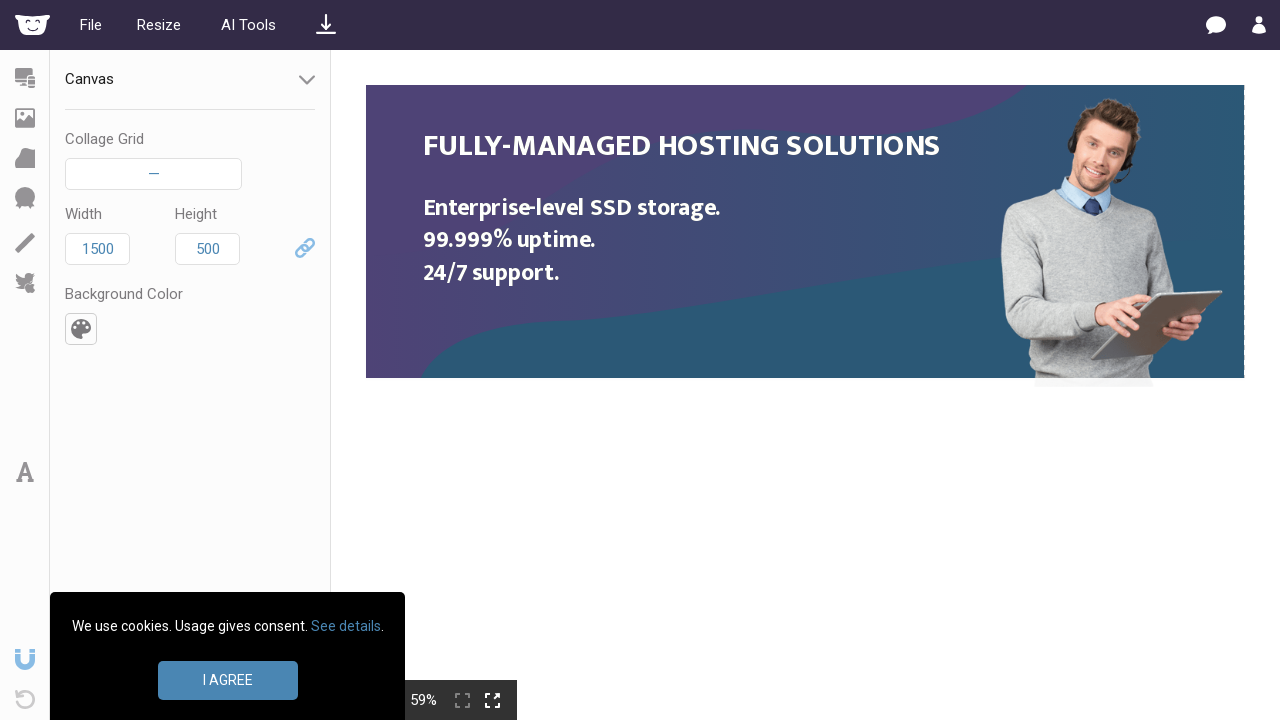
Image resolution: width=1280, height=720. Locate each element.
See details (346, 626)
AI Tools (248, 25)
